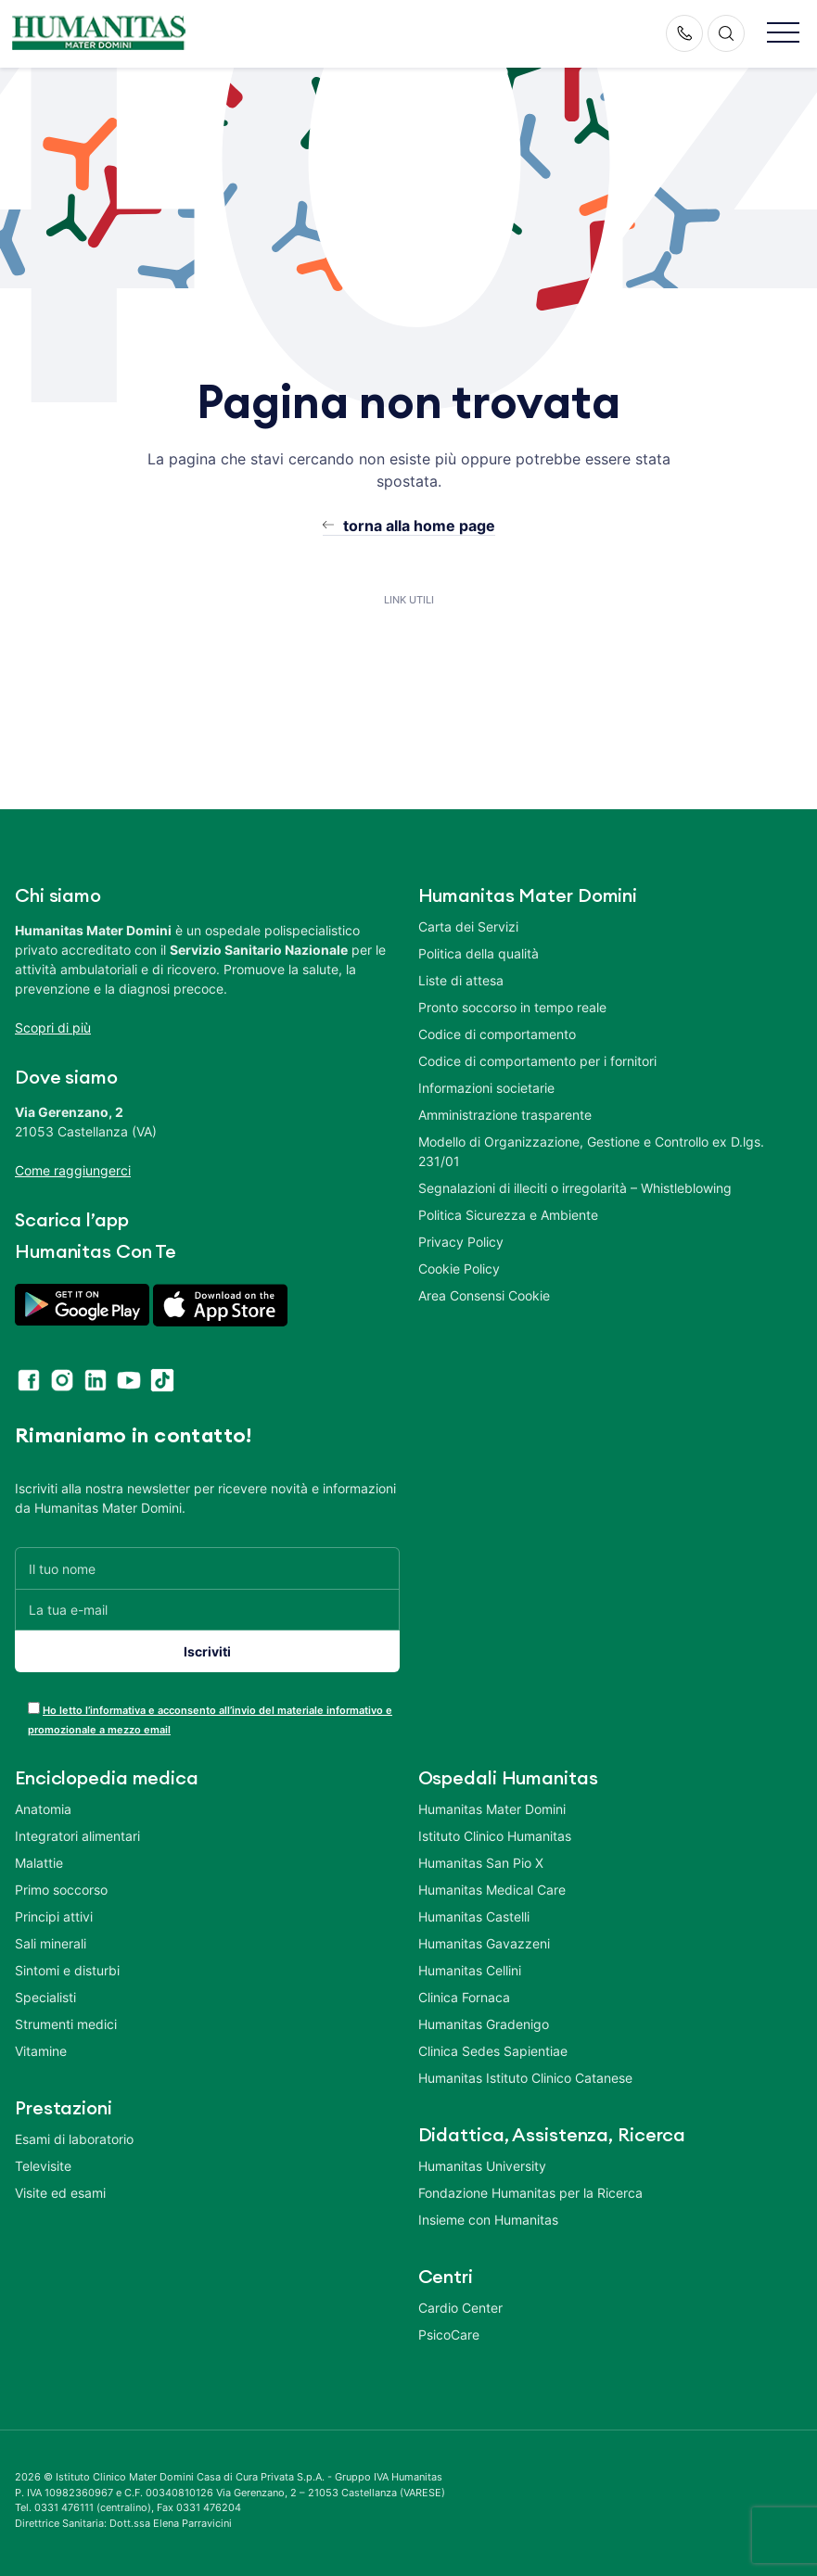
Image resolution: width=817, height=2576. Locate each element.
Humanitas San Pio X (480, 1863)
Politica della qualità (478, 953)
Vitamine (41, 2051)
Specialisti (45, 1997)
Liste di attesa (461, 980)
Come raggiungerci (73, 1170)
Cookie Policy (459, 1268)
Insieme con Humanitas (488, 2219)
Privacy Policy (461, 1242)
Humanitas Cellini (469, 1970)
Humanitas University (482, 2166)
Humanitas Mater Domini (492, 1809)
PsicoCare (448, 2334)
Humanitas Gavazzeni (484, 1943)
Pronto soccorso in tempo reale (512, 1007)
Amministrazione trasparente (505, 1115)
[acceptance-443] (34, 1708)
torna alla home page (419, 525)
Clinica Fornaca (464, 1997)
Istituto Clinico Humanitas (494, 1836)
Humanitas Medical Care (492, 1889)
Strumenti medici (66, 2024)
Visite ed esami (60, 2193)
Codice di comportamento (497, 1034)
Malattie (39, 1863)
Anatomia (43, 1809)
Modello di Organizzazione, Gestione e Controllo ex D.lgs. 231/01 (591, 1151)
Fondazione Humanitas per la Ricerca (530, 2193)
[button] (783, 33)
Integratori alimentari (77, 1836)
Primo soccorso (61, 1889)
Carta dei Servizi (468, 926)
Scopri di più (53, 1027)
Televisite (43, 2166)
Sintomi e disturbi (67, 1970)
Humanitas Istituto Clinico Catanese (525, 2078)
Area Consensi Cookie (484, 1295)
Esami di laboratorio (74, 2139)
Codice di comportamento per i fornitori (537, 1061)
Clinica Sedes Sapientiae (493, 2051)
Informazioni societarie (486, 1088)
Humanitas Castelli (474, 1916)
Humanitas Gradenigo (483, 2024)
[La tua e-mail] (207, 1610)
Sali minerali (50, 1943)
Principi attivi (54, 1916)
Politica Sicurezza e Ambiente (508, 1215)
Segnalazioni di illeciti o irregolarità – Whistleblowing (575, 1188)
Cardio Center (460, 2308)
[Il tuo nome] (207, 1568)
